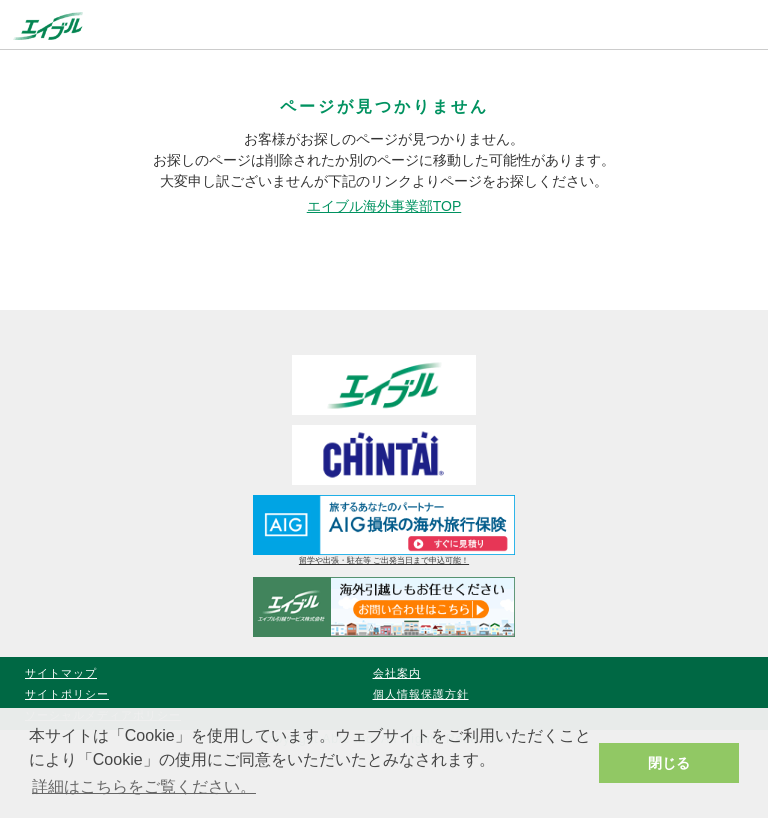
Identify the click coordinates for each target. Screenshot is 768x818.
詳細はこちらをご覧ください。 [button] (144, 786)
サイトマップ (61, 673)
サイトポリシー (67, 694)
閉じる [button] (669, 763)
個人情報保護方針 (421, 694)
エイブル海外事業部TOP (384, 206)
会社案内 (397, 673)
